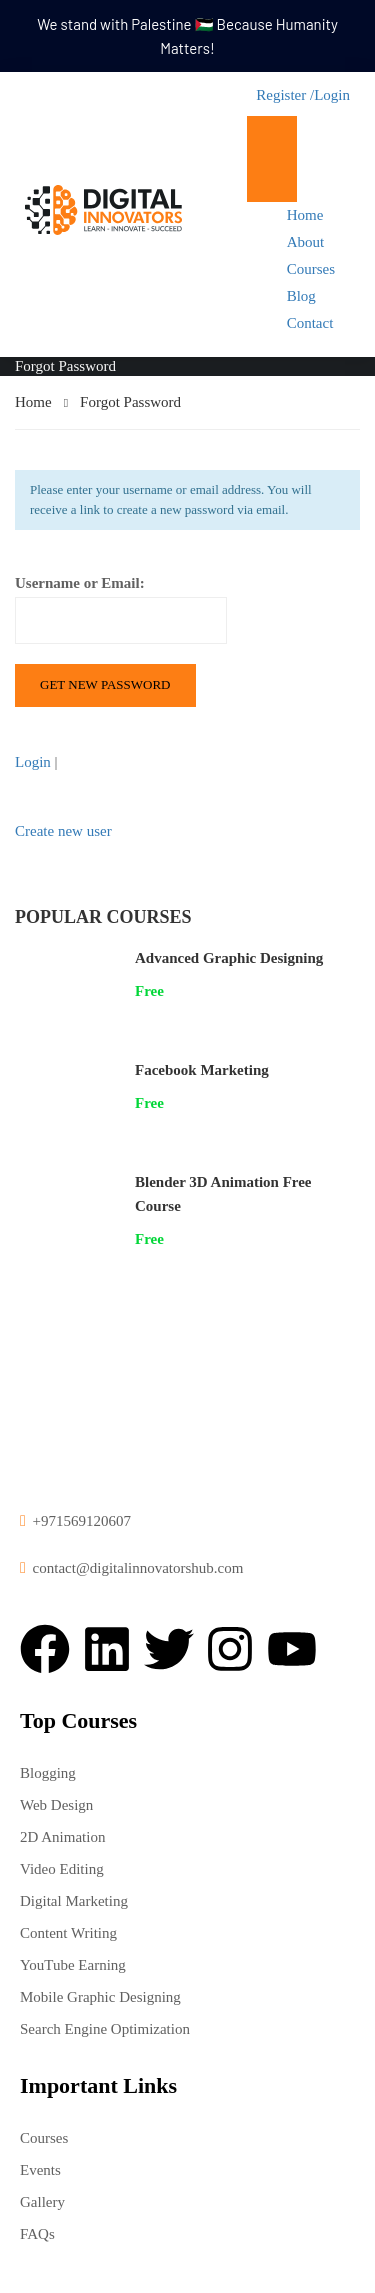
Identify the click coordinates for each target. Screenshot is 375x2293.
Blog (301, 296)
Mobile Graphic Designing (100, 1997)
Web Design (56, 1805)
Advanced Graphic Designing (229, 958)
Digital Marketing (74, 1901)
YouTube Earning (73, 1965)
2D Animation (62, 1837)
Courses (311, 269)
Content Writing (68, 1933)
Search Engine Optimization (105, 2029)
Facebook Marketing (202, 1070)
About (306, 242)
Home (305, 215)
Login (332, 95)
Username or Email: (121, 609)
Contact (310, 323)
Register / (285, 95)
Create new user (63, 831)
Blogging (48, 1773)
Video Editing (62, 1869)
